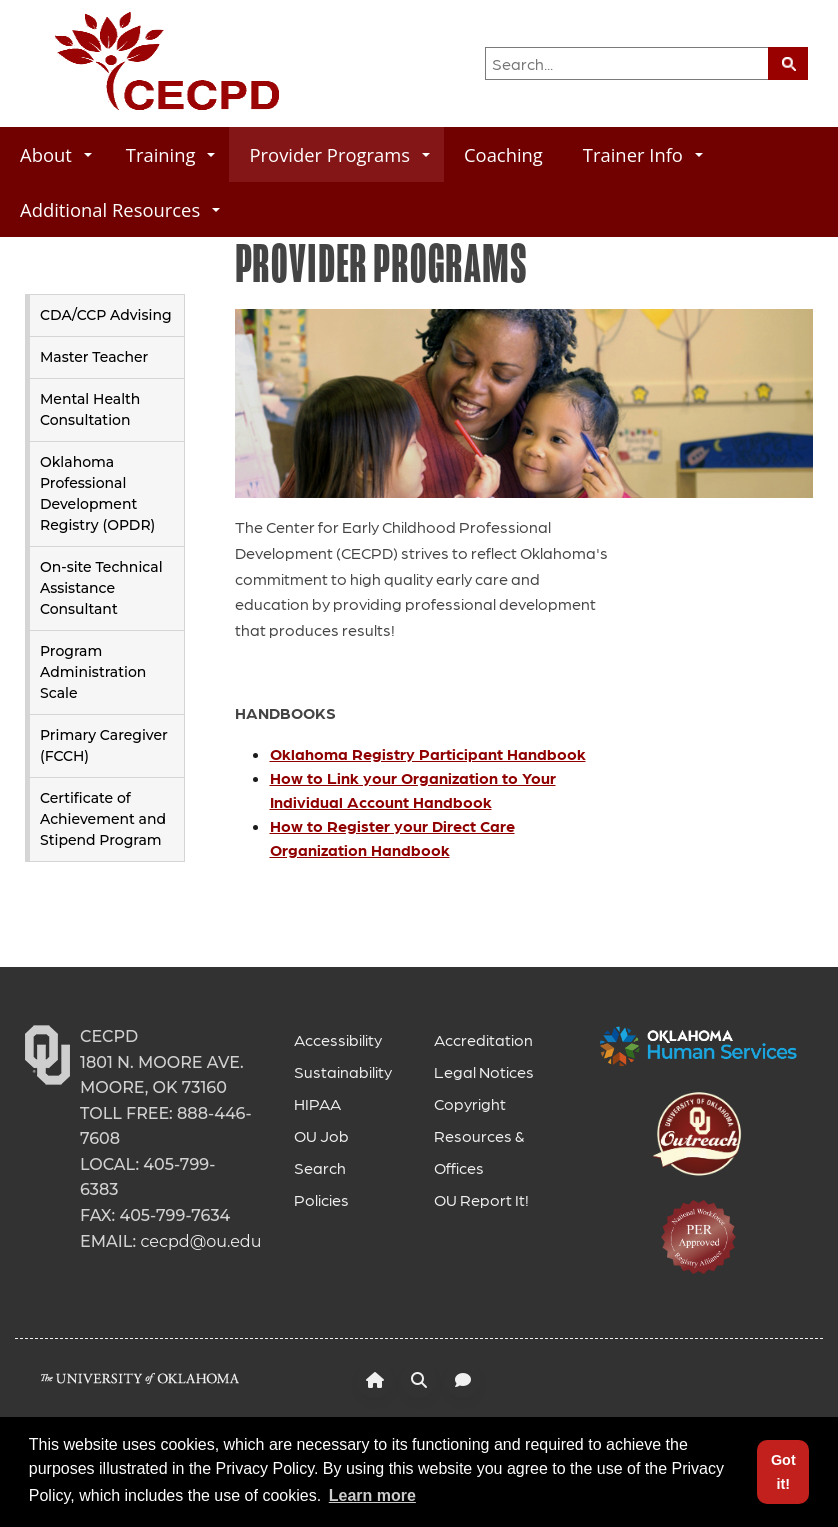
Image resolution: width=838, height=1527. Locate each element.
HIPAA (317, 1103)
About (56, 154)
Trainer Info (643, 154)
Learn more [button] (372, 1495)
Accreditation (483, 1039)
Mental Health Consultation (90, 409)
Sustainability (343, 1071)
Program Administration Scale (93, 672)
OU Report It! (481, 1199)
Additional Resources (120, 209)
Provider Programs (339, 154)
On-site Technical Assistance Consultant (101, 588)
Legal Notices (484, 1071)
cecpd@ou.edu (200, 1241)
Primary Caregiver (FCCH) (104, 745)
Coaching (503, 154)
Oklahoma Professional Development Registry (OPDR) (97, 493)
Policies (321, 1199)
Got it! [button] (783, 1472)
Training (171, 154)
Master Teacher (94, 357)
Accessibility (338, 1039)
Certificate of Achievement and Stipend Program (103, 819)
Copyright (470, 1103)
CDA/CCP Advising (106, 315)
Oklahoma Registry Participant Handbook (428, 753)
